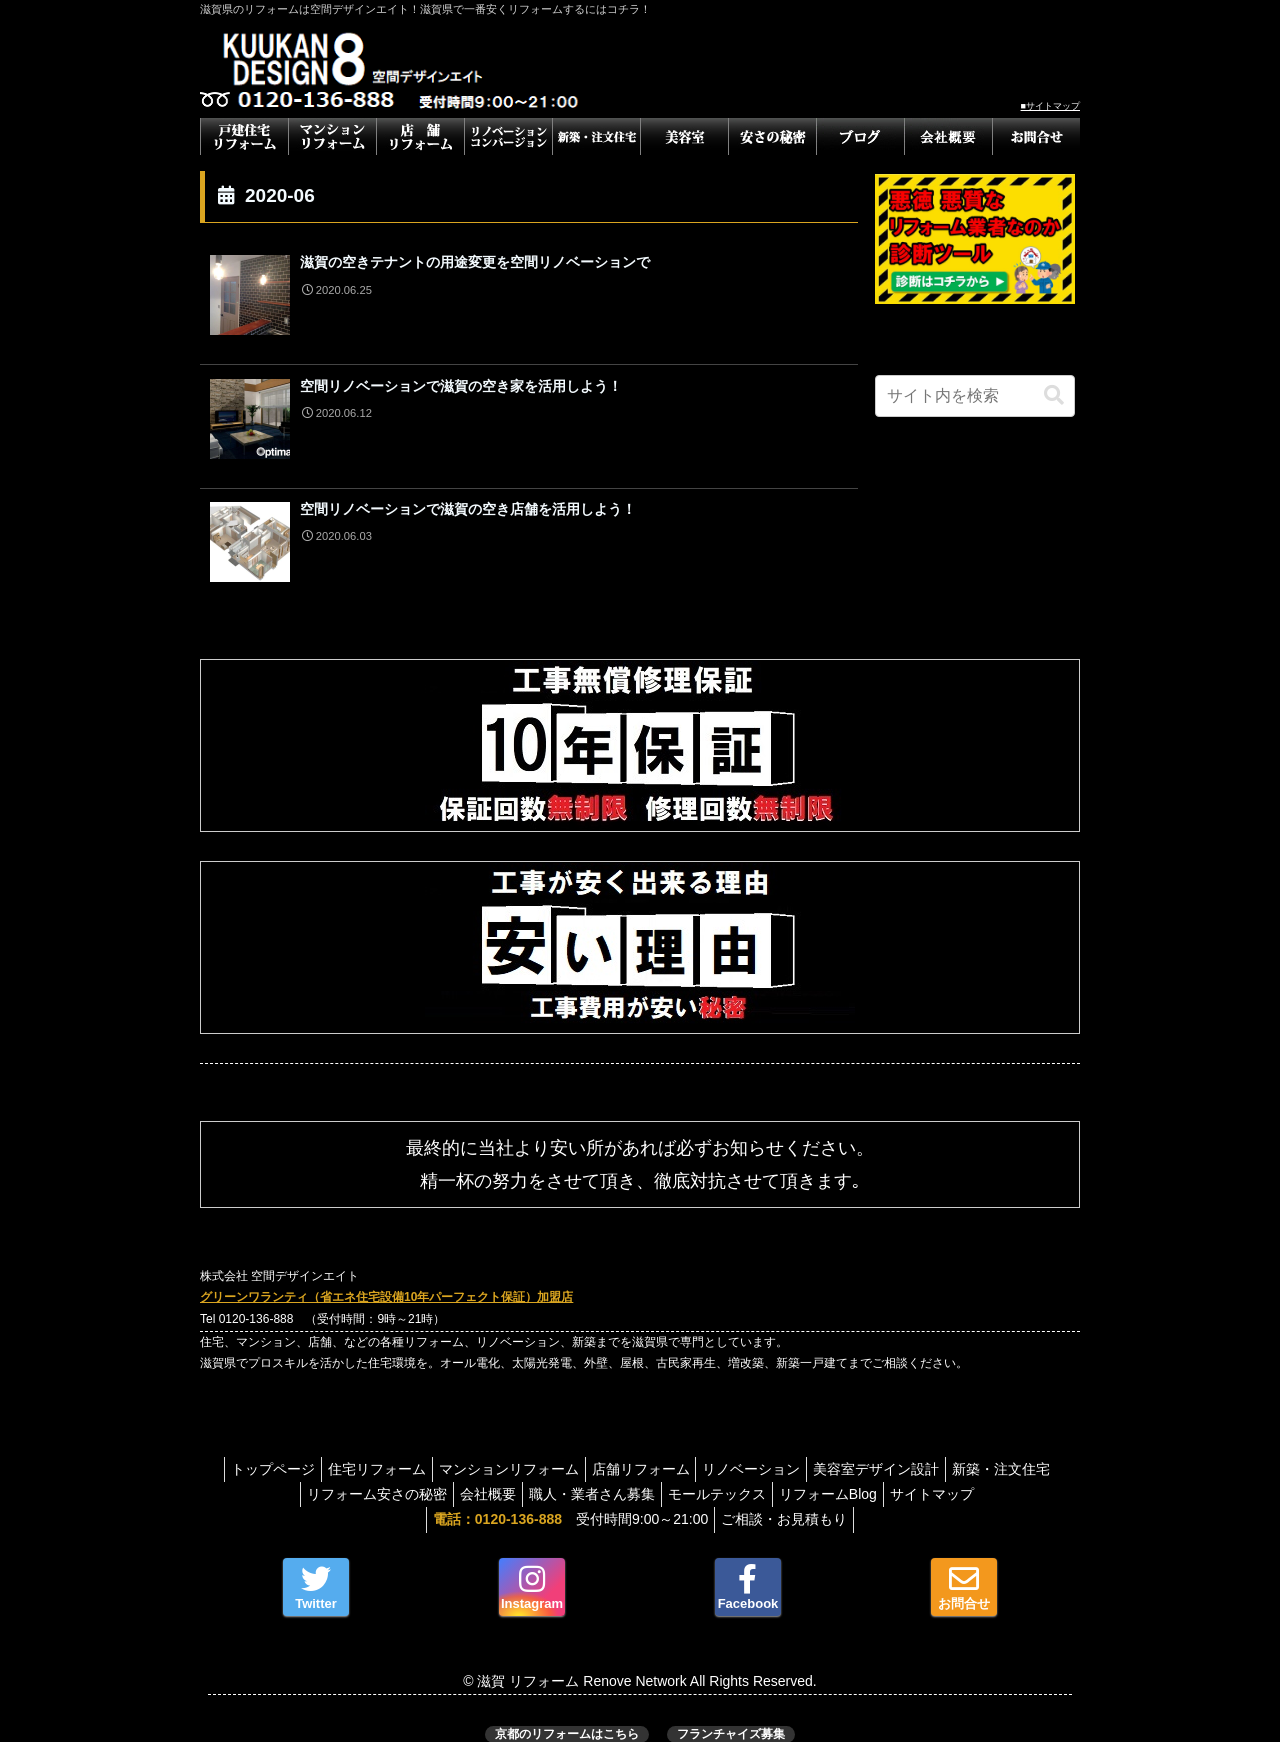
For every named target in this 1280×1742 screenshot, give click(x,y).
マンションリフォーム (560, 1449)
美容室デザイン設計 (952, 1449)
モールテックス (780, 1474)
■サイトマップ (1050, 106)
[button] (1054, 395)
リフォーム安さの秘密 (416, 1474)
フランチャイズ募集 (731, 1714)
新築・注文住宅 (276, 1474)
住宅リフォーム (420, 1449)
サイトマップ (1012, 1474)
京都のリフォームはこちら (567, 1714)
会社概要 (535, 1474)
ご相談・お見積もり (788, 1500)
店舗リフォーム (700, 1449)
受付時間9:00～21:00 (566, 1500)
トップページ (308, 1449)
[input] (975, 396)
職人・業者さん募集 (647, 1474)
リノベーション (819, 1449)
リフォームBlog (899, 1474)
